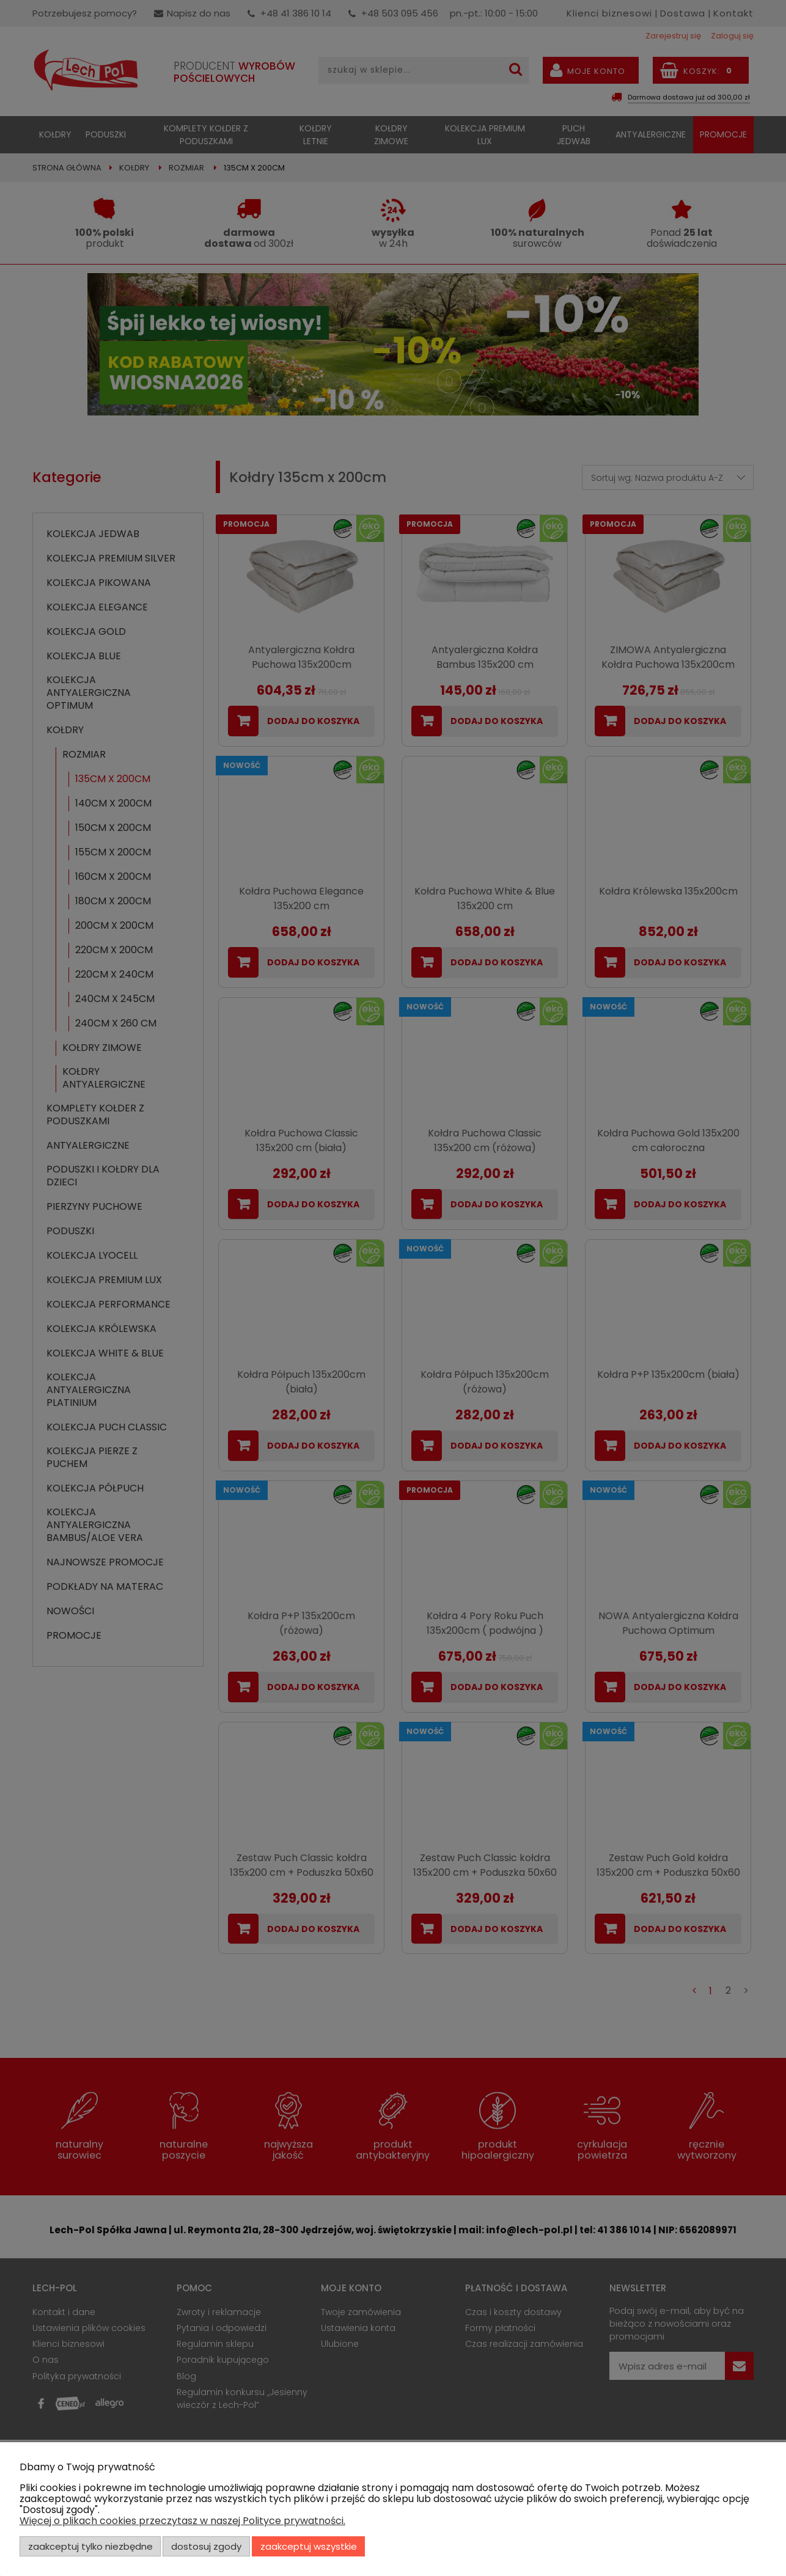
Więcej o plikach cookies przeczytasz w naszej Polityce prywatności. (182, 2521)
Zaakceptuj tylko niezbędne (90, 2546)
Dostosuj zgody (206, 2546)
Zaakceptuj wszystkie (308, 2546)
